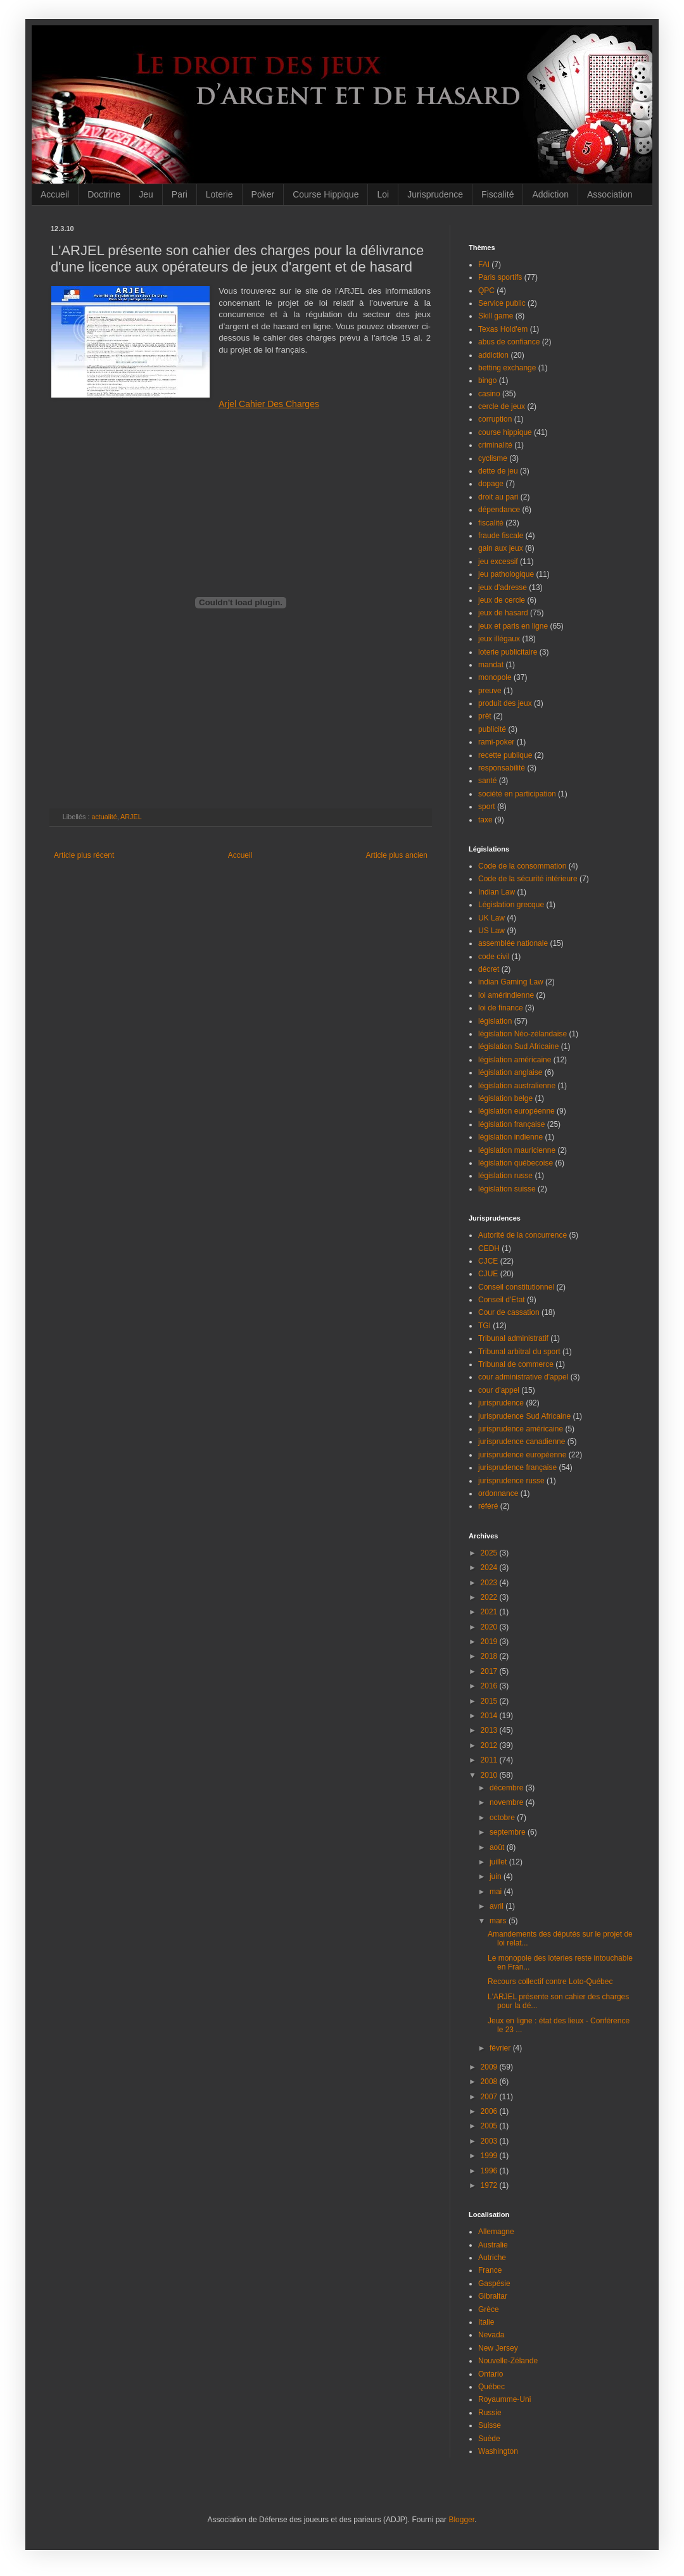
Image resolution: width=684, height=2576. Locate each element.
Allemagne (496, 2231)
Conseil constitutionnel (516, 1287)
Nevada (491, 2334)
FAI (484, 264)
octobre (503, 1817)
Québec (491, 2386)
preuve (490, 690)
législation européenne (516, 1111)
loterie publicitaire (507, 652)
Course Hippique (325, 194)
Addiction (550, 194)
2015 (490, 1701)
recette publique (505, 755)
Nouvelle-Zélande (508, 2360)
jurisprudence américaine (520, 1428)
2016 (490, 1685)
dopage (491, 483)
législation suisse (507, 1188)
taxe (485, 819)
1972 (490, 2185)
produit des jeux (505, 703)
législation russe (505, 1175)
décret (488, 969)
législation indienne (510, 1137)
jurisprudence (501, 1402)
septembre (509, 1832)
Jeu (146, 194)
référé (488, 1506)
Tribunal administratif (513, 1338)
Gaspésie (494, 2283)
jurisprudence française (517, 1467)
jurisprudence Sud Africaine (524, 1416)
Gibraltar (492, 2296)
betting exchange (507, 367)
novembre (508, 1802)
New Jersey (498, 2348)
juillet (499, 1861)
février (501, 2048)
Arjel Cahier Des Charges (268, 404)
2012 (490, 1745)
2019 (490, 1641)
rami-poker (496, 742)
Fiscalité (497, 194)
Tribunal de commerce (516, 1364)
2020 (490, 1627)
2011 (490, 1760)
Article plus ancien (397, 855)
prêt (484, 716)
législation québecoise (515, 1163)
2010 (490, 1775)
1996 (490, 2170)
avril (497, 1906)
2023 (490, 1582)
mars (499, 1920)
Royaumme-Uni (504, 2399)
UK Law (491, 918)
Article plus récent (84, 855)
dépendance (499, 509)
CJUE (488, 1273)
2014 (490, 1715)
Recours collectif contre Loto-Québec (550, 1981)
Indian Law (496, 892)
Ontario (490, 2374)
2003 (490, 2141)
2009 (490, 2067)
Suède (489, 2438)
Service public (502, 303)
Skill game (495, 315)
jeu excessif (498, 561)
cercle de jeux (501, 406)
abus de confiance (509, 341)
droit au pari (498, 497)
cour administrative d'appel (523, 1377)
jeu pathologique (506, 574)
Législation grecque (511, 904)
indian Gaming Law (510, 981)
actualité (104, 816)
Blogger (461, 2519)
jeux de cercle (501, 600)
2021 (490, 1611)
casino (489, 393)
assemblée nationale (513, 943)
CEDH (489, 1248)
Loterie (219, 194)
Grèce (488, 2309)
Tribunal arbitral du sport (519, 1351)
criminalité (495, 445)
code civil (493, 956)
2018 (490, 1656)
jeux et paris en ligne (513, 626)
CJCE (488, 1261)
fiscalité (491, 522)
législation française (511, 1124)
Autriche (492, 2257)
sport (486, 806)
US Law (491, 930)
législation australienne (516, 1085)
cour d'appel (498, 1390)
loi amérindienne (506, 995)
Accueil (55, 194)
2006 (490, 2111)
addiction (493, 355)
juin (497, 1876)
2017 (490, 1671)
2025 (490, 1553)
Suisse (489, 2425)
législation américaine (514, 1059)
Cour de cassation (509, 1312)
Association (610, 194)
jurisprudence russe (511, 1480)
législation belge (505, 1098)
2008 (490, 2081)
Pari (179, 194)
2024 (490, 1567)
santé (487, 780)
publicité (492, 729)
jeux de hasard (503, 612)
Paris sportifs (500, 277)
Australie (493, 2244)
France (490, 2270)
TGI (484, 1325)
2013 (490, 1730)
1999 (490, 2155)
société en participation (517, 793)
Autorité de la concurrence (522, 1235)
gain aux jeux (500, 548)
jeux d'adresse (502, 587)
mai (497, 1891)
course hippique (505, 432)
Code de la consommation (522, 866)
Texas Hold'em (503, 329)
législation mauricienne (516, 1150)
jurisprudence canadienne (521, 1441)
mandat (491, 664)
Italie (486, 2322)
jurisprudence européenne (522, 1454)
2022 (490, 1597)
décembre (508, 1787)
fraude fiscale (500, 535)
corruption (495, 419)
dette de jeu (498, 471)
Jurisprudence (435, 194)
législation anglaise (510, 1072)
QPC (486, 290)
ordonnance (498, 1493)
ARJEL (131, 816)
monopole (495, 677)
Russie (490, 2412)
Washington (498, 2451)
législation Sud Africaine (518, 1046)
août (498, 1847)
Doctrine (103, 194)
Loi (383, 194)
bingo (487, 380)
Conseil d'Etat (501, 1299)
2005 (490, 2125)
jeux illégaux (499, 638)
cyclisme (492, 458)
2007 (490, 2096)
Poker (263, 194)
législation (495, 1021)
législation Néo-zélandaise (522, 1033)
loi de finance (500, 1007)
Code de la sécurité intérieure (528, 878)
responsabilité (501, 767)
